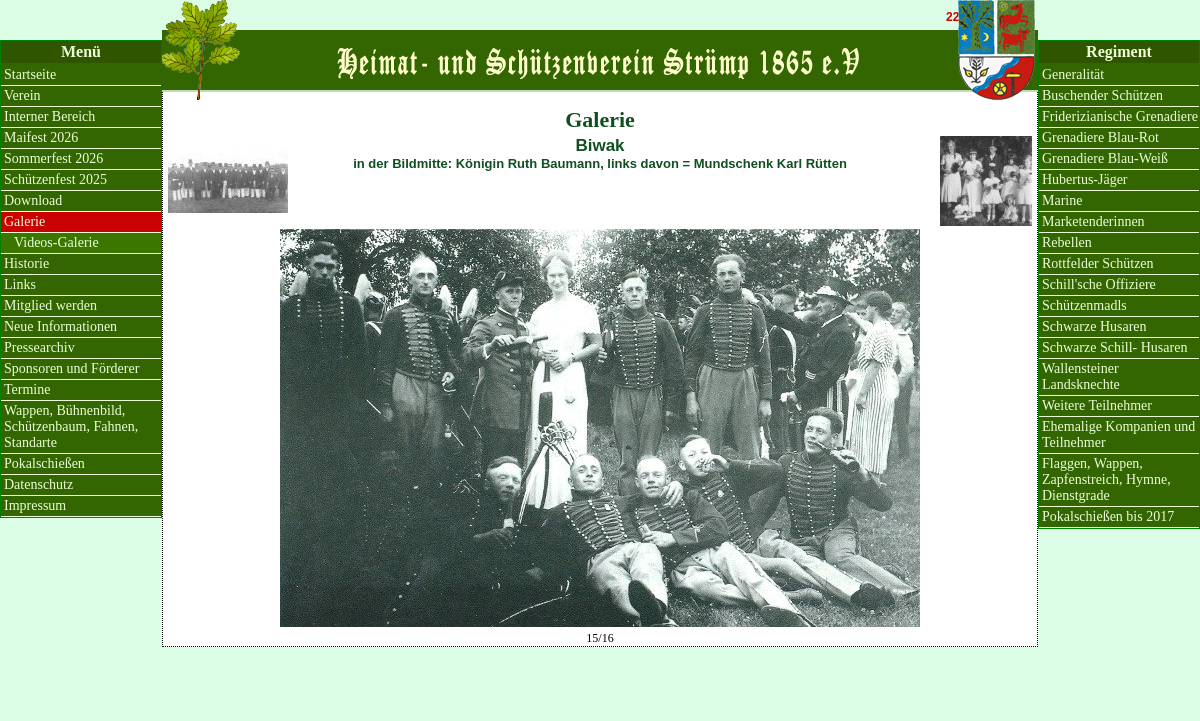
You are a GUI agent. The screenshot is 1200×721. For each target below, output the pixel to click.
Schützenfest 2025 (55, 179)
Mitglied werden (50, 305)
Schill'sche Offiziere (1099, 284)
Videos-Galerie (56, 242)
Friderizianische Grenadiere (1120, 116)
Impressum (35, 505)
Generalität (1073, 74)
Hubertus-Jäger (1085, 179)
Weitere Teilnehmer (1097, 405)
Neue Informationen (60, 326)
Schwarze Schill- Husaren (1114, 347)
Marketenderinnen (1093, 221)
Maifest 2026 (41, 137)
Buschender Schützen (1102, 95)
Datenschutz (38, 484)
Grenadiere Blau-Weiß (1105, 158)
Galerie (24, 221)
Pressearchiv (39, 347)
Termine (27, 389)
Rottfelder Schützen (1098, 263)
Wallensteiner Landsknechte (1081, 376)
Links (20, 284)
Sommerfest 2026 (53, 158)
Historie (26, 263)
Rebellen (1067, 242)
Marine (1062, 200)
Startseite (30, 74)
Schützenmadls (1084, 305)
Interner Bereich (49, 116)
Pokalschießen (44, 463)
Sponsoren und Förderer (71, 368)
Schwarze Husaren (1094, 326)
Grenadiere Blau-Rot (1100, 137)
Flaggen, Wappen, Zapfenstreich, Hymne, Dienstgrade (1106, 479)
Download (33, 200)
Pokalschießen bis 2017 (1108, 516)
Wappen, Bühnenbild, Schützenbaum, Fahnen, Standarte (71, 426)
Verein (22, 95)
